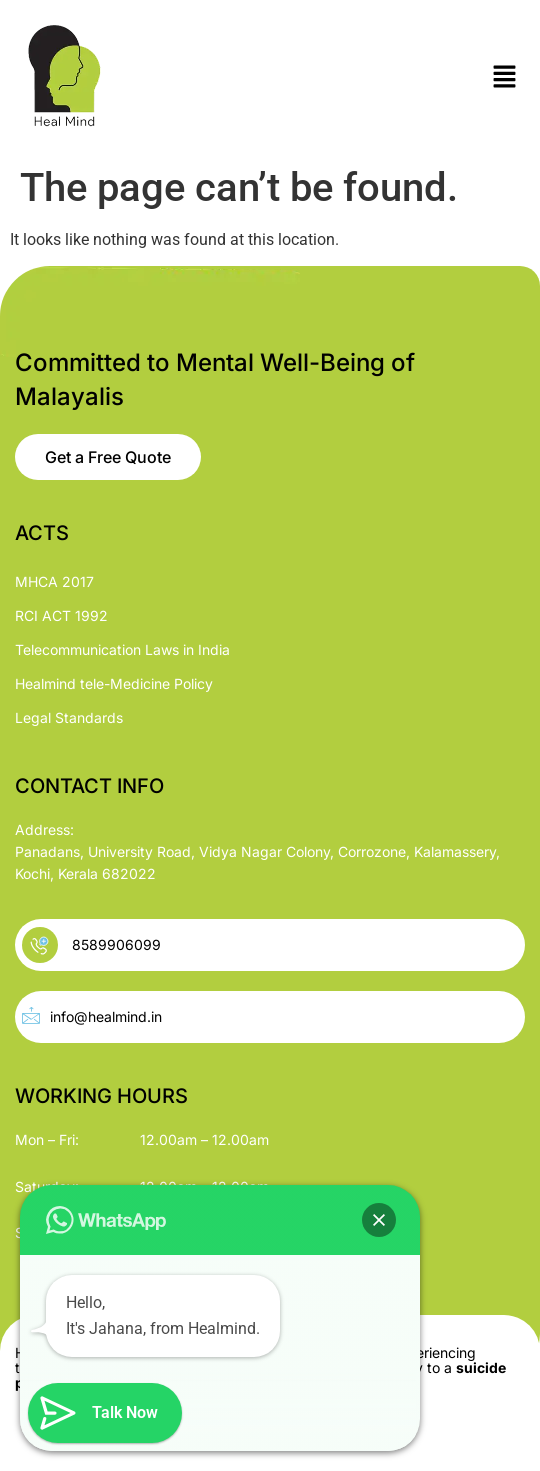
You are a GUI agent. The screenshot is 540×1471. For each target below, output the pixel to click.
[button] (505, 78)
